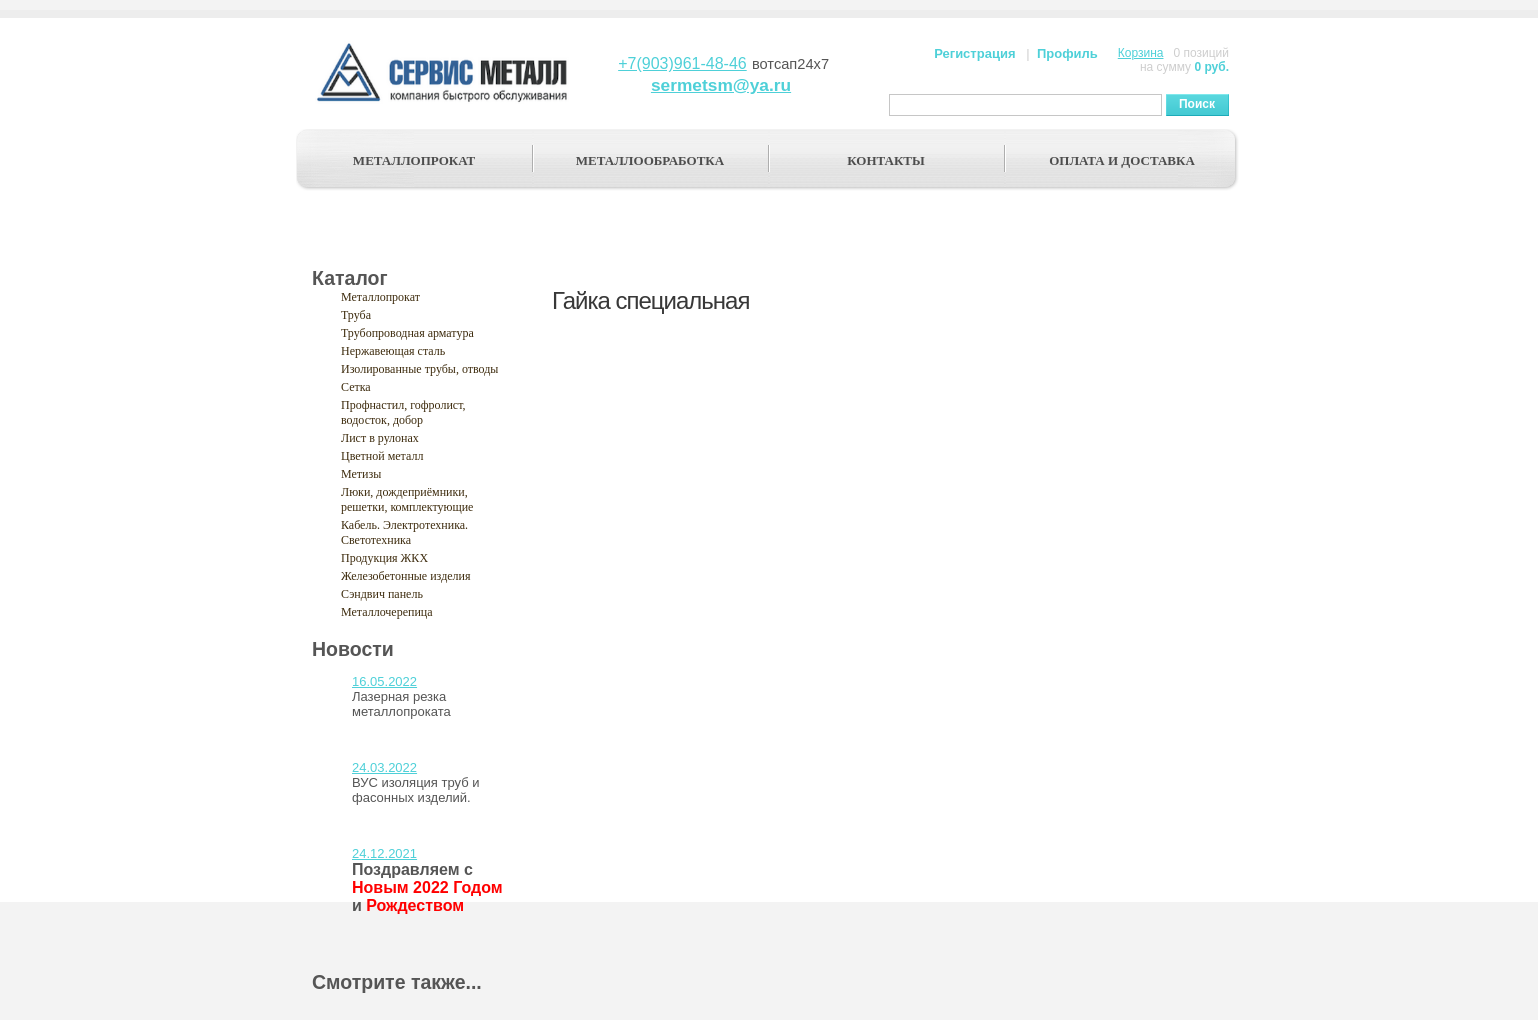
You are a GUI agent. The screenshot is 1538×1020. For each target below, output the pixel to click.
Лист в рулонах (380, 438)
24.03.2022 (384, 767)
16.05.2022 (384, 681)
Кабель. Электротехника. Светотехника (404, 532)
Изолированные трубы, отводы (419, 369)
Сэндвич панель (382, 594)
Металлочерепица (387, 612)
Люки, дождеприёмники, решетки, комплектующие (407, 499)
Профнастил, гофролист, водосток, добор (403, 412)
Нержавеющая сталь (393, 351)
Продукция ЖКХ (384, 558)
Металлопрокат (380, 297)
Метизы (361, 474)
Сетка (356, 387)
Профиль (1067, 53)
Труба (356, 315)
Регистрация (974, 53)
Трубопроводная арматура (407, 333)
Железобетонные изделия (406, 576)
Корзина (1141, 53)
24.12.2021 (384, 853)
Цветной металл (382, 456)
